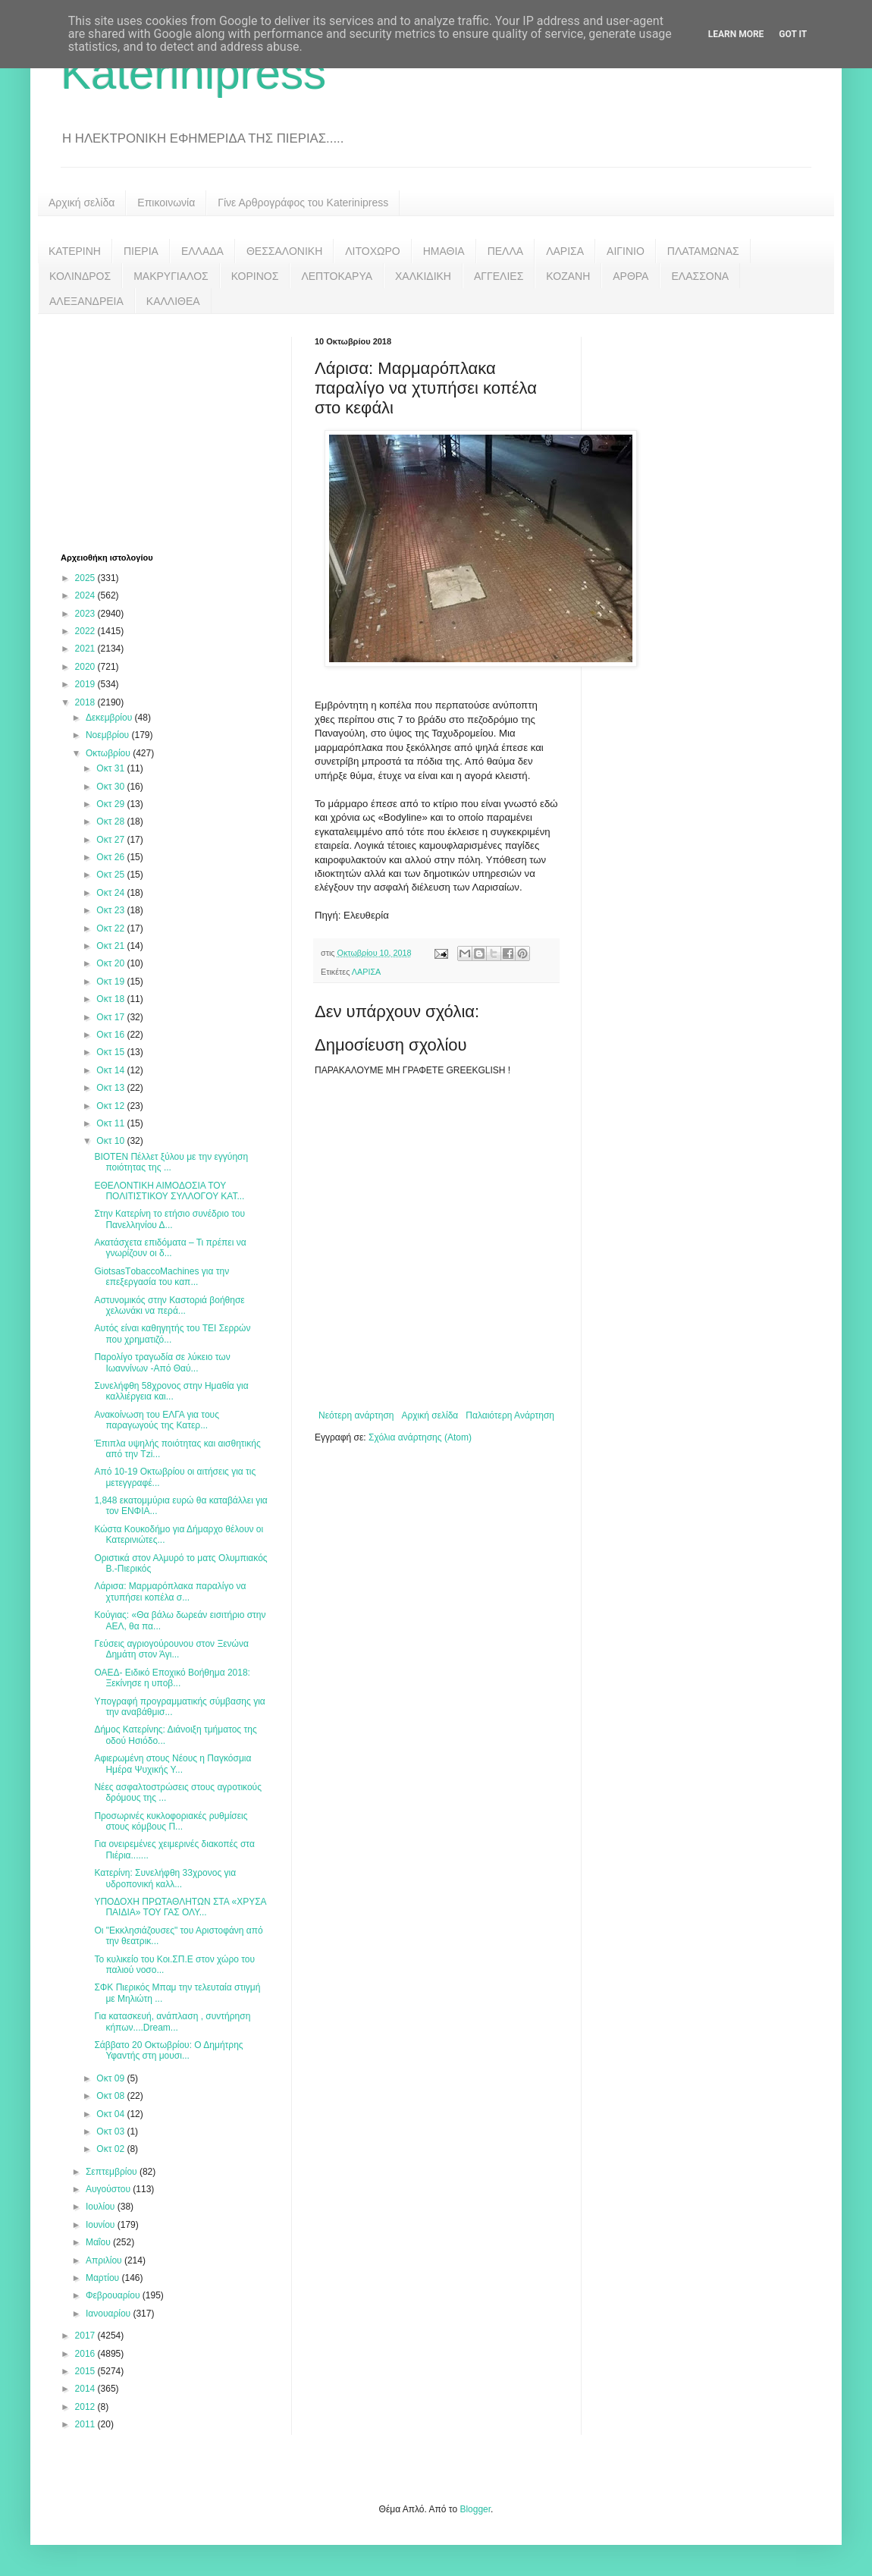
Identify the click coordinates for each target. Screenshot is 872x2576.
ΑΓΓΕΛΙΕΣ (498, 276)
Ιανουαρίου (109, 2313)
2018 (86, 702)
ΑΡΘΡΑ (630, 276)
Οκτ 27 (111, 839)
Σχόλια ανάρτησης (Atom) (420, 1437)
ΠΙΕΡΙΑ (141, 251)
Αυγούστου (109, 2189)
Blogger (475, 2509)
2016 (86, 2353)
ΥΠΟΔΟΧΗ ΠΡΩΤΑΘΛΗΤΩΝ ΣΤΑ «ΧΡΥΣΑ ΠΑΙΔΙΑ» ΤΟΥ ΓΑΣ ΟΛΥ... (180, 1907)
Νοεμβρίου (109, 735)
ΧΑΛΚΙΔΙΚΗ (423, 276)
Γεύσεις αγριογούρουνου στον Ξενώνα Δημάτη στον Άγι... (171, 1649)
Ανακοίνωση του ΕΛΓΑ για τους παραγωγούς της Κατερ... (156, 1420)
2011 (86, 2424)
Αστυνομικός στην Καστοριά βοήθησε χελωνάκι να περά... (169, 1305)
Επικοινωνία (166, 202)
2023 (86, 613)
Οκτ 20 (111, 963)
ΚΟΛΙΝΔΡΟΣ (80, 276)
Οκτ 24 (111, 892)
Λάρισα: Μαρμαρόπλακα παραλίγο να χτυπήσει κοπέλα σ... (170, 1591)
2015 (86, 2371)
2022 (86, 631)
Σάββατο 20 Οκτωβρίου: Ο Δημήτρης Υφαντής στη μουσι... (168, 2050)
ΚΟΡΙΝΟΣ (255, 276)
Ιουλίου (102, 2206)
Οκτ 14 (111, 1070)
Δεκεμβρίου (110, 717)
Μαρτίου (104, 2278)
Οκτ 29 (111, 804)
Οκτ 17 (111, 1017)
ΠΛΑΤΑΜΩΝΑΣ (703, 251)
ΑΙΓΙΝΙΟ (626, 251)
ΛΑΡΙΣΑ (565, 251)
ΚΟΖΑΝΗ (568, 276)
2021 (86, 648)
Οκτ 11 (111, 1123)
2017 (86, 2335)
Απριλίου (105, 2260)
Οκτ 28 (111, 821)
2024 (86, 595)
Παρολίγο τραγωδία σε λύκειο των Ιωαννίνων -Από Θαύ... (162, 1362)
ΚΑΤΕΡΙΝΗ (75, 251)
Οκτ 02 (111, 2149)
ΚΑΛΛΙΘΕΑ (173, 301)
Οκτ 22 (111, 928)
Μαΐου (99, 2242)
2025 (86, 578)
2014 (86, 2388)
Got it (793, 34)
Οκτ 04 (111, 2114)
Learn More (736, 34)
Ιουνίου (102, 2224)
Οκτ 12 (111, 1106)
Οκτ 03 (111, 2131)
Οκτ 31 (111, 768)
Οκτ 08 (111, 2096)
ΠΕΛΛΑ (506, 251)
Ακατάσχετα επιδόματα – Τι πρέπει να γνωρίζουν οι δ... (170, 1247)
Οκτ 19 (111, 981)
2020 (86, 666)
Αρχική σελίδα (81, 202)
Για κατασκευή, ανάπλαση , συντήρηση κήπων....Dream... (172, 2021)
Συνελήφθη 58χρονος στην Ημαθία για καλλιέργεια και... (171, 1391)
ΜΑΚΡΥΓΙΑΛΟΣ (171, 276)
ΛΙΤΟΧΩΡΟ (372, 251)
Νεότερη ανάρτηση (356, 1415)
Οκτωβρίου (109, 753)
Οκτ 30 (111, 786)
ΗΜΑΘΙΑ (444, 251)
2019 (86, 684)
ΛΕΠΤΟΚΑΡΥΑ (336, 276)
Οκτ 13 (111, 1087)
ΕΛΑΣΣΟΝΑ (700, 276)
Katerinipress (193, 73)
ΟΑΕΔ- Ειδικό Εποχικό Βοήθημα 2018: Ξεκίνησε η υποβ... (172, 1678)
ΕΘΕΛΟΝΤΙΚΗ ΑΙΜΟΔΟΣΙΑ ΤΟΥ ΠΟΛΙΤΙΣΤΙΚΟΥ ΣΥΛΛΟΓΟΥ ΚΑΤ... (169, 1191)
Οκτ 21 (111, 946)
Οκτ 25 (111, 874)
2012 (86, 2407)
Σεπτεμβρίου (113, 2171)
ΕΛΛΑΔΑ (202, 251)
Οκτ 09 (111, 2078)
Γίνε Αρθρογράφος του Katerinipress (303, 202)
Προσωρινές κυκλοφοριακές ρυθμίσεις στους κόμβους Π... (170, 1821)
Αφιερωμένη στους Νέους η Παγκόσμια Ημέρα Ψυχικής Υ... (172, 1763)
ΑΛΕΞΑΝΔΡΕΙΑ (86, 301)
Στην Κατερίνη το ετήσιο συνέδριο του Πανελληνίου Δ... (169, 1219)
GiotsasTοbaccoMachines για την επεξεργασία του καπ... (161, 1276)
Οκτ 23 (111, 910)
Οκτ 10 (111, 1141)
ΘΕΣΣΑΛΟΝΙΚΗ (284, 251)
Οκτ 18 (111, 999)
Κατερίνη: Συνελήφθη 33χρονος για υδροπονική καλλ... (165, 1878)
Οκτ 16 (111, 1034)
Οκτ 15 (111, 1052)
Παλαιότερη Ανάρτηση (510, 1415)
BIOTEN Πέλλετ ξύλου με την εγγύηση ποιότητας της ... (171, 1162)
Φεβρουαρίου (114, 2295)
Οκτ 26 (111, 857)
